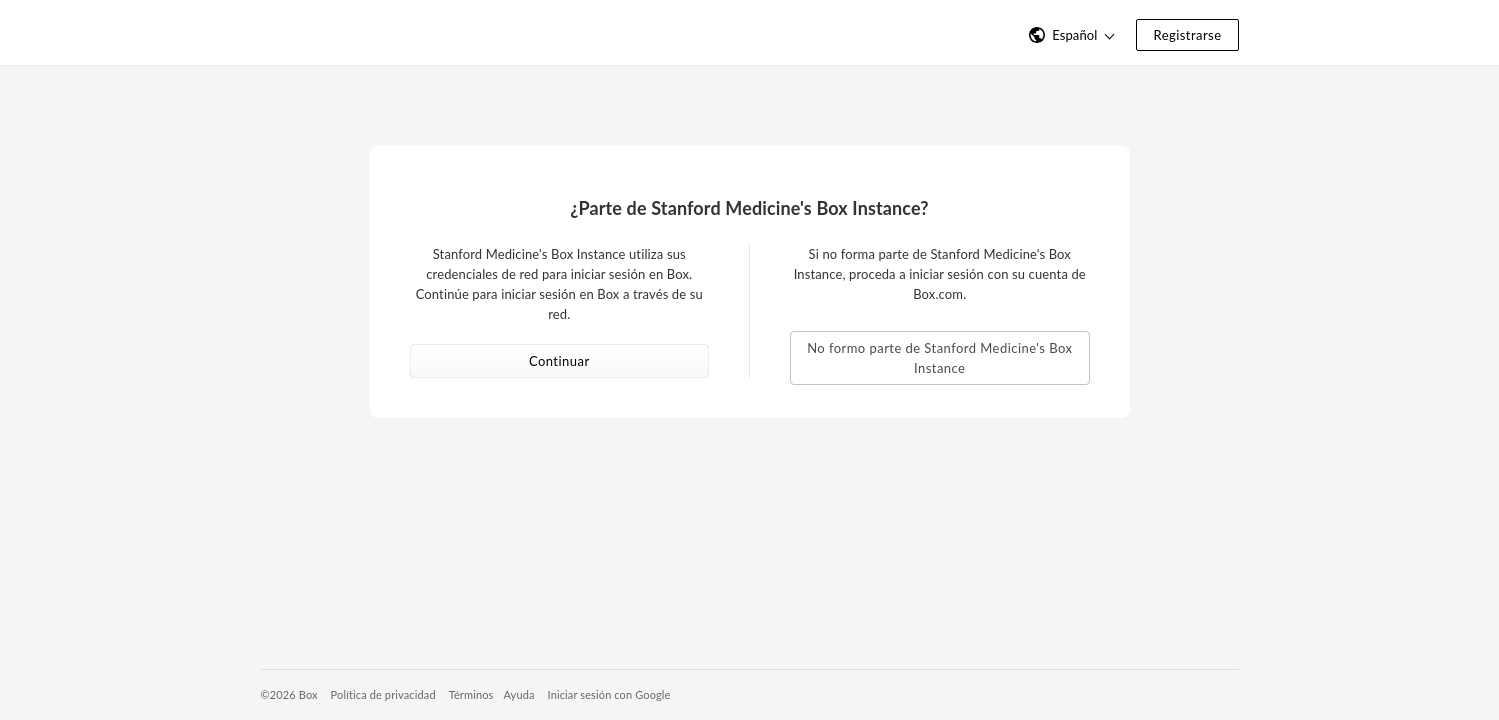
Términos (471, 694)
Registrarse (1187, 35)
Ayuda (518, 694)
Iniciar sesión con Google (609, 694)
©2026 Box (289, 694)
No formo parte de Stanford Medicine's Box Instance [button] (939, 358)
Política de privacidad (383, 694)
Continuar (559, 361)
